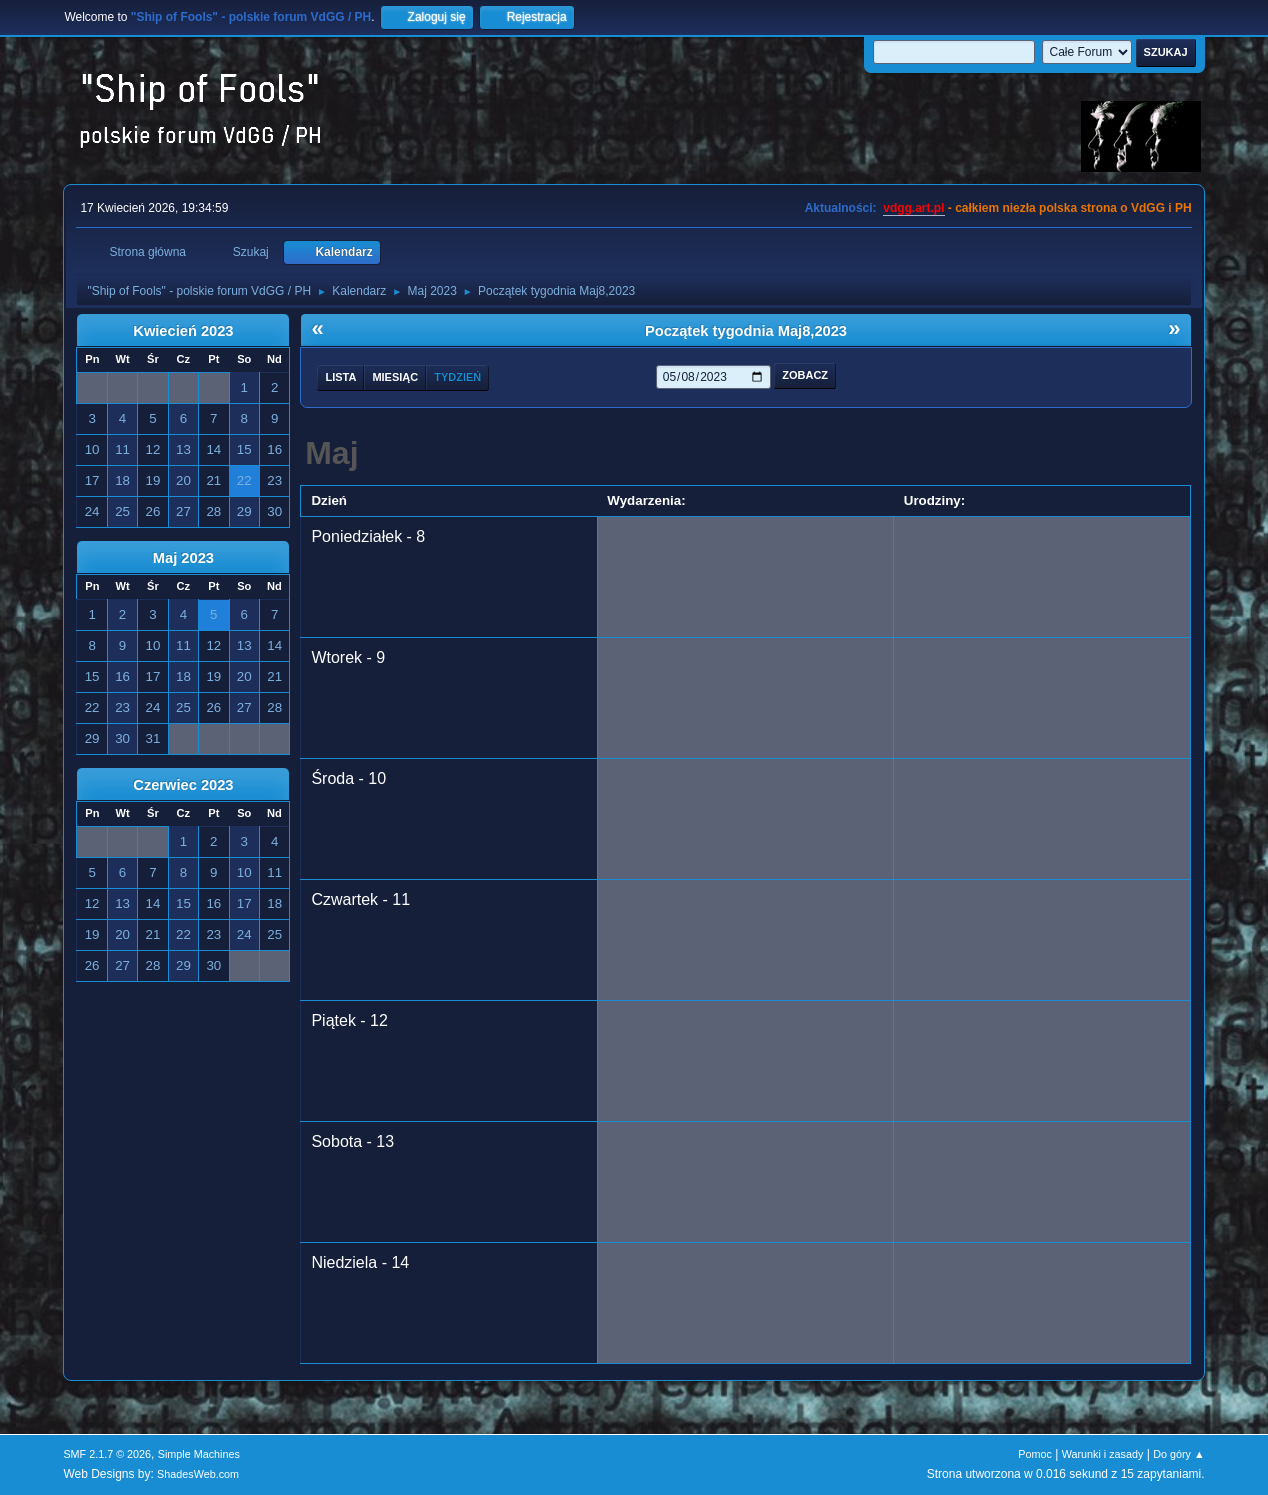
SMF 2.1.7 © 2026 (107, 1454)
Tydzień (457, 377)
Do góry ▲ (1178, 1454)
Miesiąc (395, 377)
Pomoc (1035, 1454)
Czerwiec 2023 (183, 785)
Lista (340, 377)
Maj (331, 453)
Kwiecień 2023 (183, 331)
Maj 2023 (183, 558)
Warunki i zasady (1103, 1454)
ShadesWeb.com (198, 1474)
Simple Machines (199, 1454)
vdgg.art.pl (913, 208)
